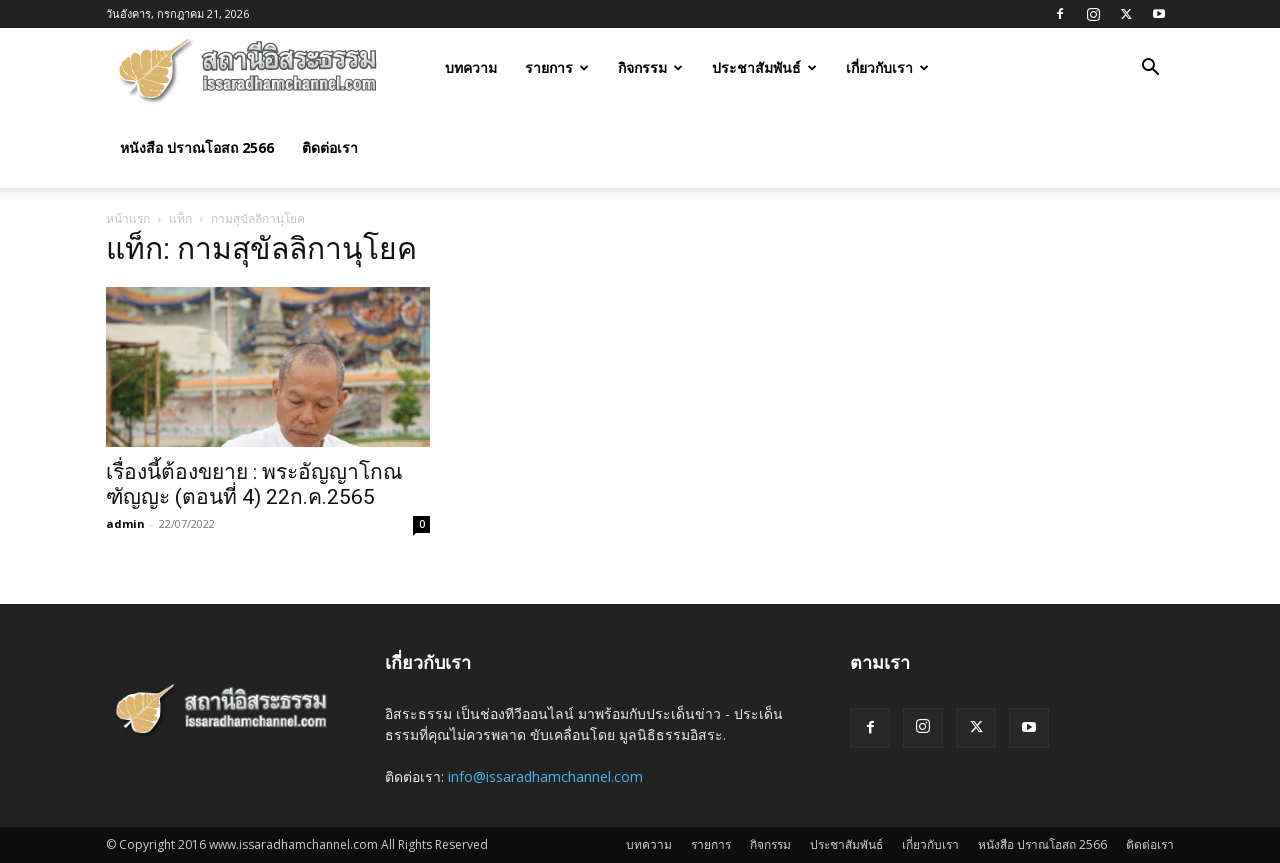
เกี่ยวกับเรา (887, 67)
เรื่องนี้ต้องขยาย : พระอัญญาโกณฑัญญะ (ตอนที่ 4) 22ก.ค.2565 (254, 484)
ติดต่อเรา (330, 147)
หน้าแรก (128, 218)
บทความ (471, 67)
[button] (1150, 69)
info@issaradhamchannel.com (545, 776)
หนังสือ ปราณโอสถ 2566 (197, 147)
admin (125, 523)
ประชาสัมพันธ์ (764, 67)
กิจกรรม (650, 67)
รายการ (557, 67)
